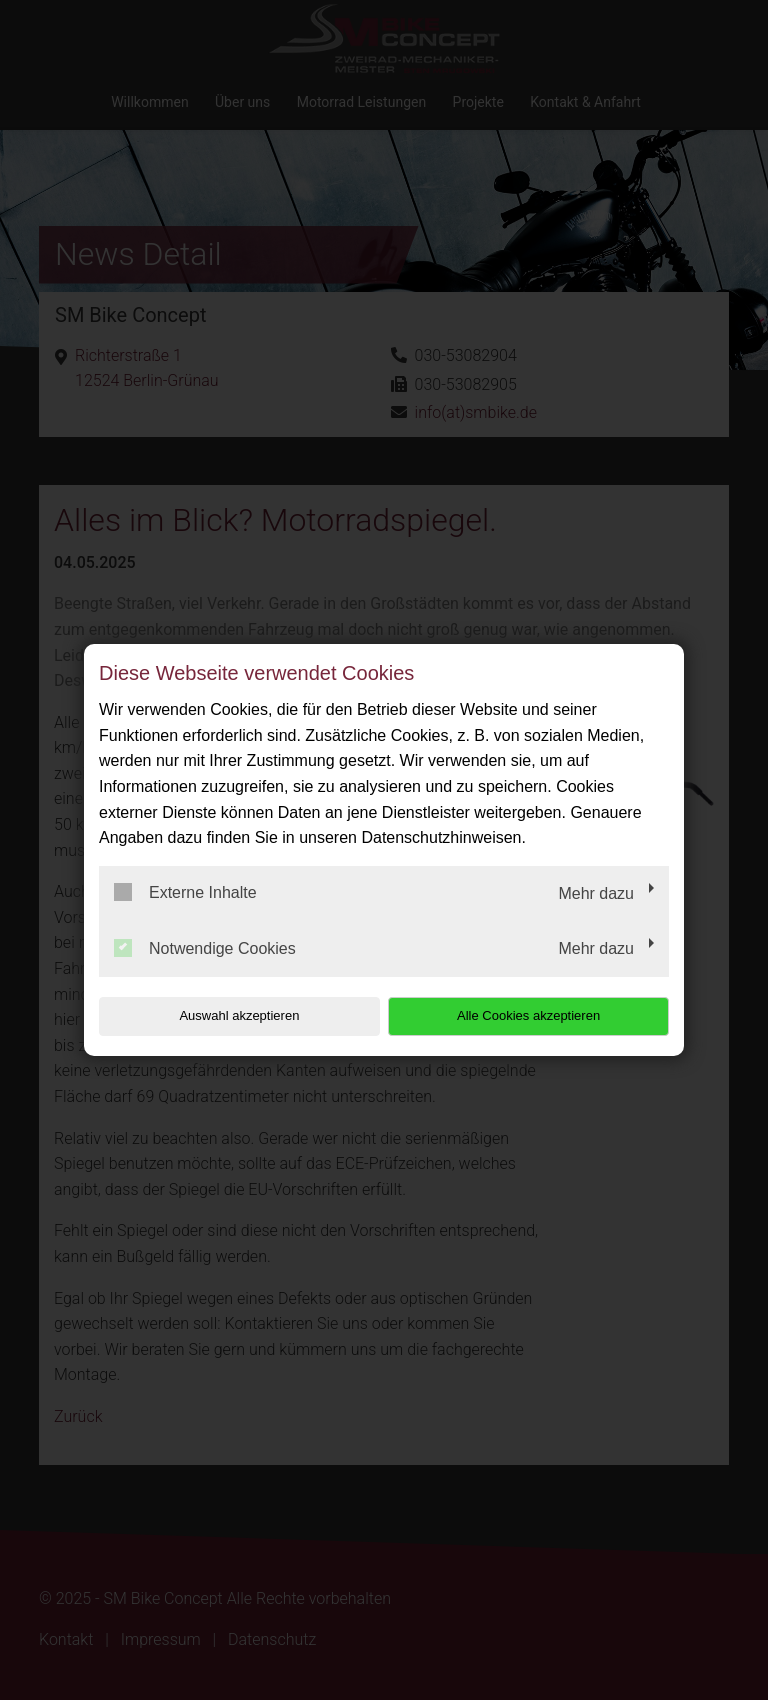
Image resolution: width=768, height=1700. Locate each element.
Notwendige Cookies (205, 948)
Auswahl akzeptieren (227, 1015)
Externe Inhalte (185, 892)
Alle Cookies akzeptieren (540, 1015)
